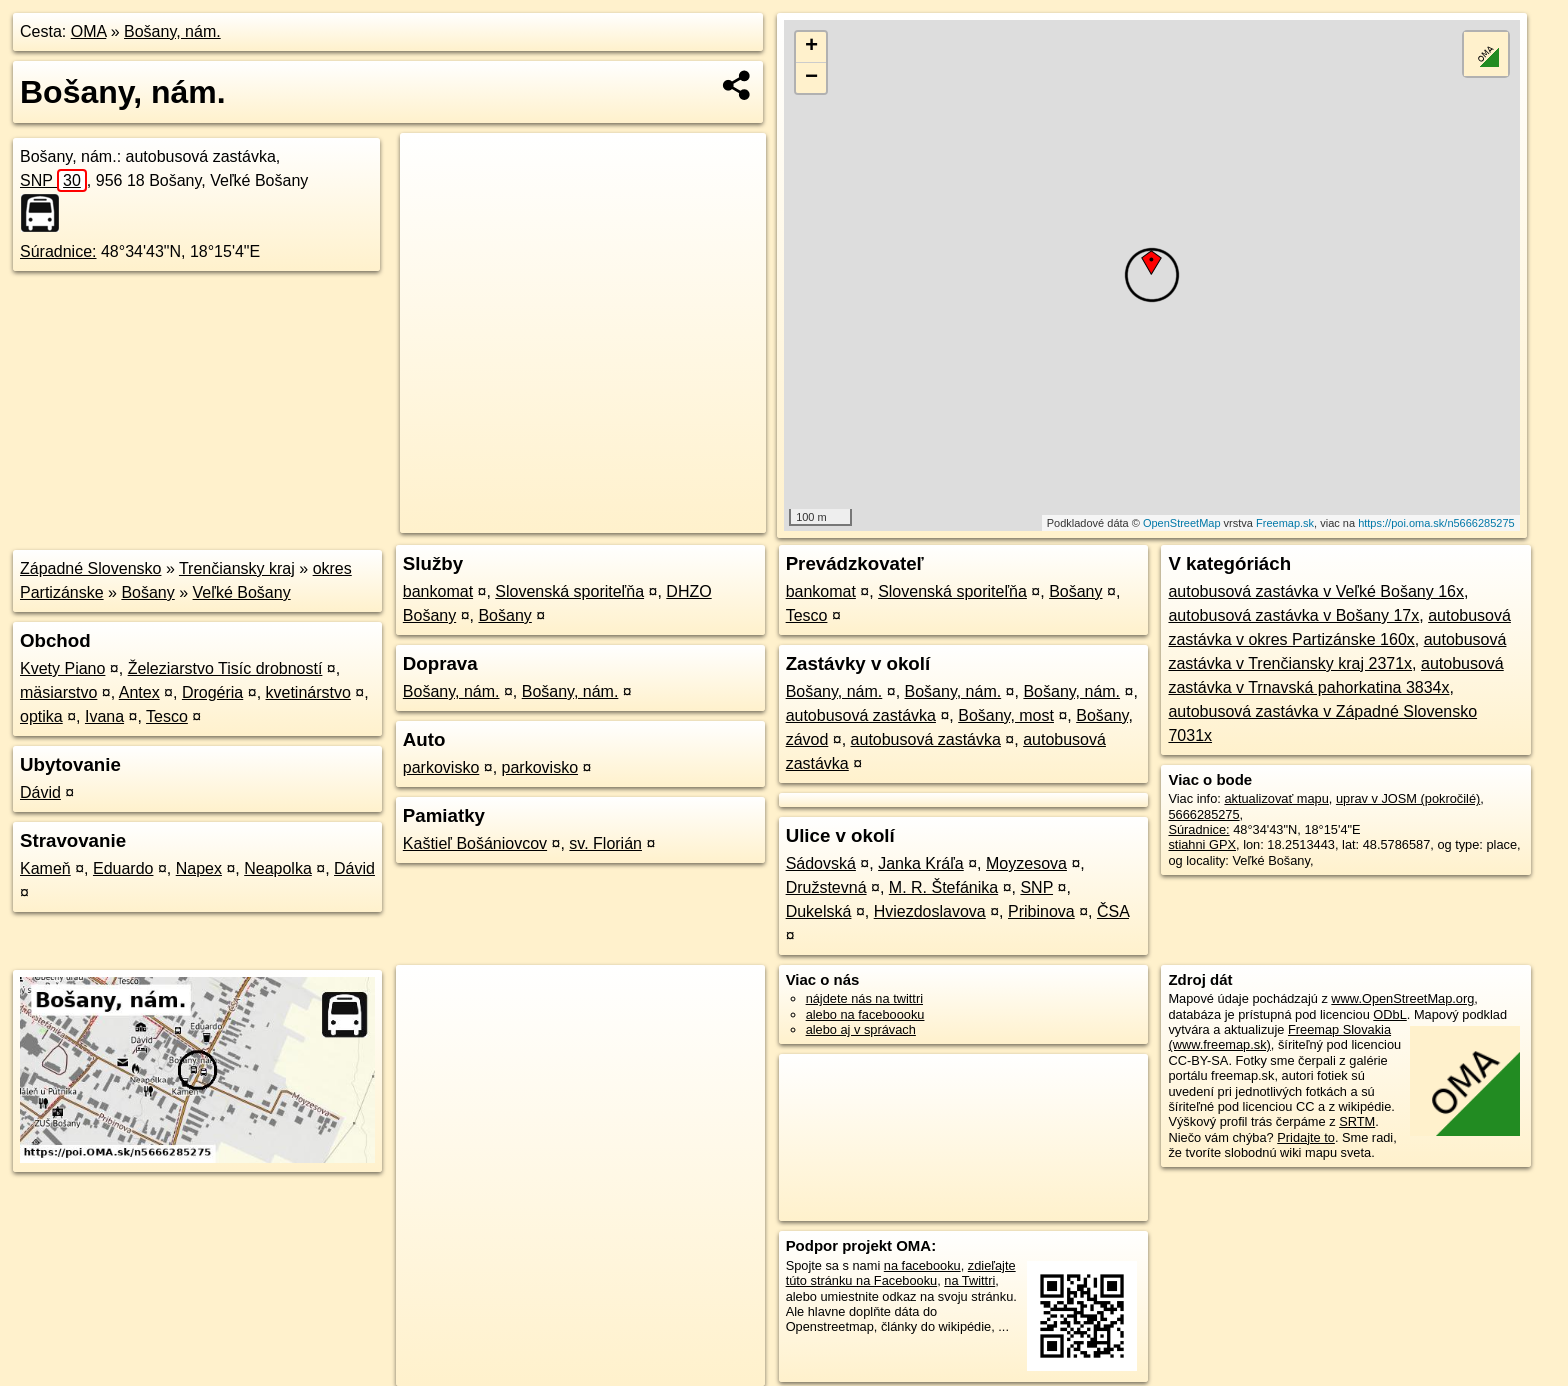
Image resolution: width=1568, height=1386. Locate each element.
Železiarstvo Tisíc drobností (225, 668)
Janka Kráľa (921, 863)
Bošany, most (1006, 715)
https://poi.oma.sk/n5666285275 (1436, 523)
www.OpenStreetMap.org (1402, 998)
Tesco (167, 716)
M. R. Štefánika (943, 887)
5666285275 (1203, 814)
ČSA (1113, 911)
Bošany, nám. (172, 31)
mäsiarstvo (58, 692)
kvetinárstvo (308, 692)
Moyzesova (1026, 863)
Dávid (40, 792)
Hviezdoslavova (930, 911)
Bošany (147, 592)
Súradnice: (58, 251)
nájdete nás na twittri (864, 998)
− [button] (811, 78)
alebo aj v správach (861, 1029)
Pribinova (1041, 911)
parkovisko (441, 767)
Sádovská (821, 863)
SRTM (1357, 1121)
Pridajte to (1306, 1137)
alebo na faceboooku (865, 1014)
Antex (139, 692)
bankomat (438, 591)
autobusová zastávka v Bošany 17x (1293, 615)
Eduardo (123, 868)
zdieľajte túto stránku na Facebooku (901, 1273)
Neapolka (278, 868)
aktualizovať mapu (1276, 798)
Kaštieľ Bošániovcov (475, 843)
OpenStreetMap (1182, 523)
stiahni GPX (1202, 844)
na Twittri (969, 1280)
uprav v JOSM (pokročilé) (1408, 798)
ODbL (1389, 1014)
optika (41, 716)
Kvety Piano (62, 668)
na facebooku (922, 1265)
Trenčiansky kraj (237, 568)
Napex (199, 868)
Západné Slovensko (90, 568)
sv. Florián (605, 843)
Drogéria (212, 692)
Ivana (104, 716)
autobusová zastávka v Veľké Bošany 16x (1316, 591)
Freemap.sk (1285, 523)
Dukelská (819, 911)
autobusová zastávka (861, 715)
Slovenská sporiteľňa (569, 591)
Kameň (45, 868)
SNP (53, 180)
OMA (89, 31)
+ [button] (811, 47)
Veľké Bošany (242, 592)
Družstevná (826, 887)
